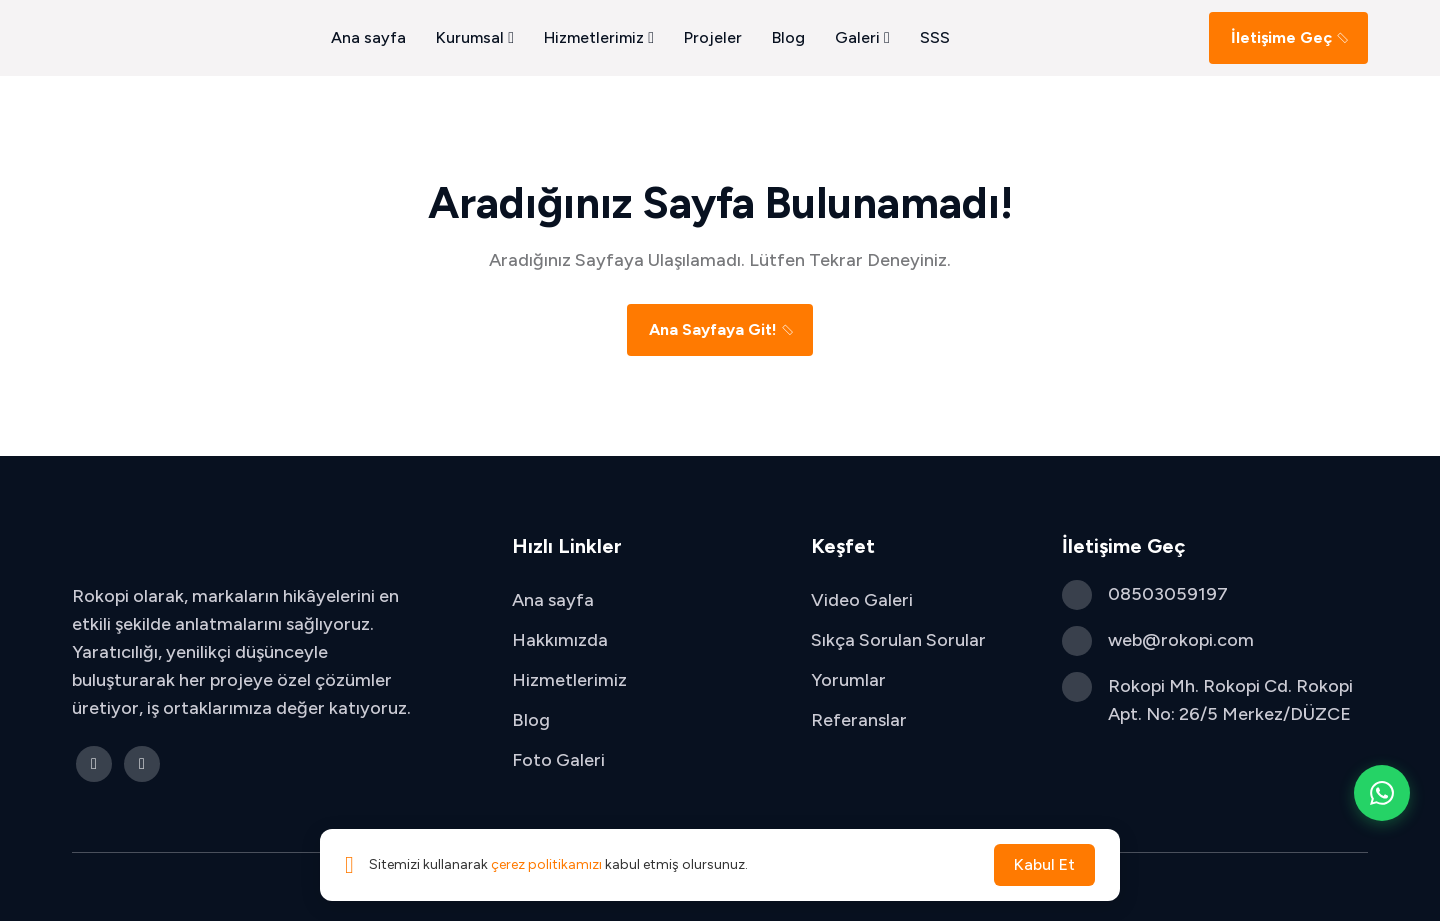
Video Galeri (862, 600)
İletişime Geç (1291, 37)
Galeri (862, 37)
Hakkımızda (560, 640)
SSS (935, 37)
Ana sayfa (368, 37)
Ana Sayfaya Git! (722, 329)
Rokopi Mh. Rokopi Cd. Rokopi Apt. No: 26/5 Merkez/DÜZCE (1230, 700)
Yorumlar (848, 680)
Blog (788, 37)
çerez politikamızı (546, 864)
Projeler (713, 37)
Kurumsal (475, 37)
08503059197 (1168, 594)
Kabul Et (1044, 864)
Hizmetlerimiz (599, 37)
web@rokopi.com (1181, 640)
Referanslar (859, 720)
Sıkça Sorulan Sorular (898, 640)
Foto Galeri (558, 760)
